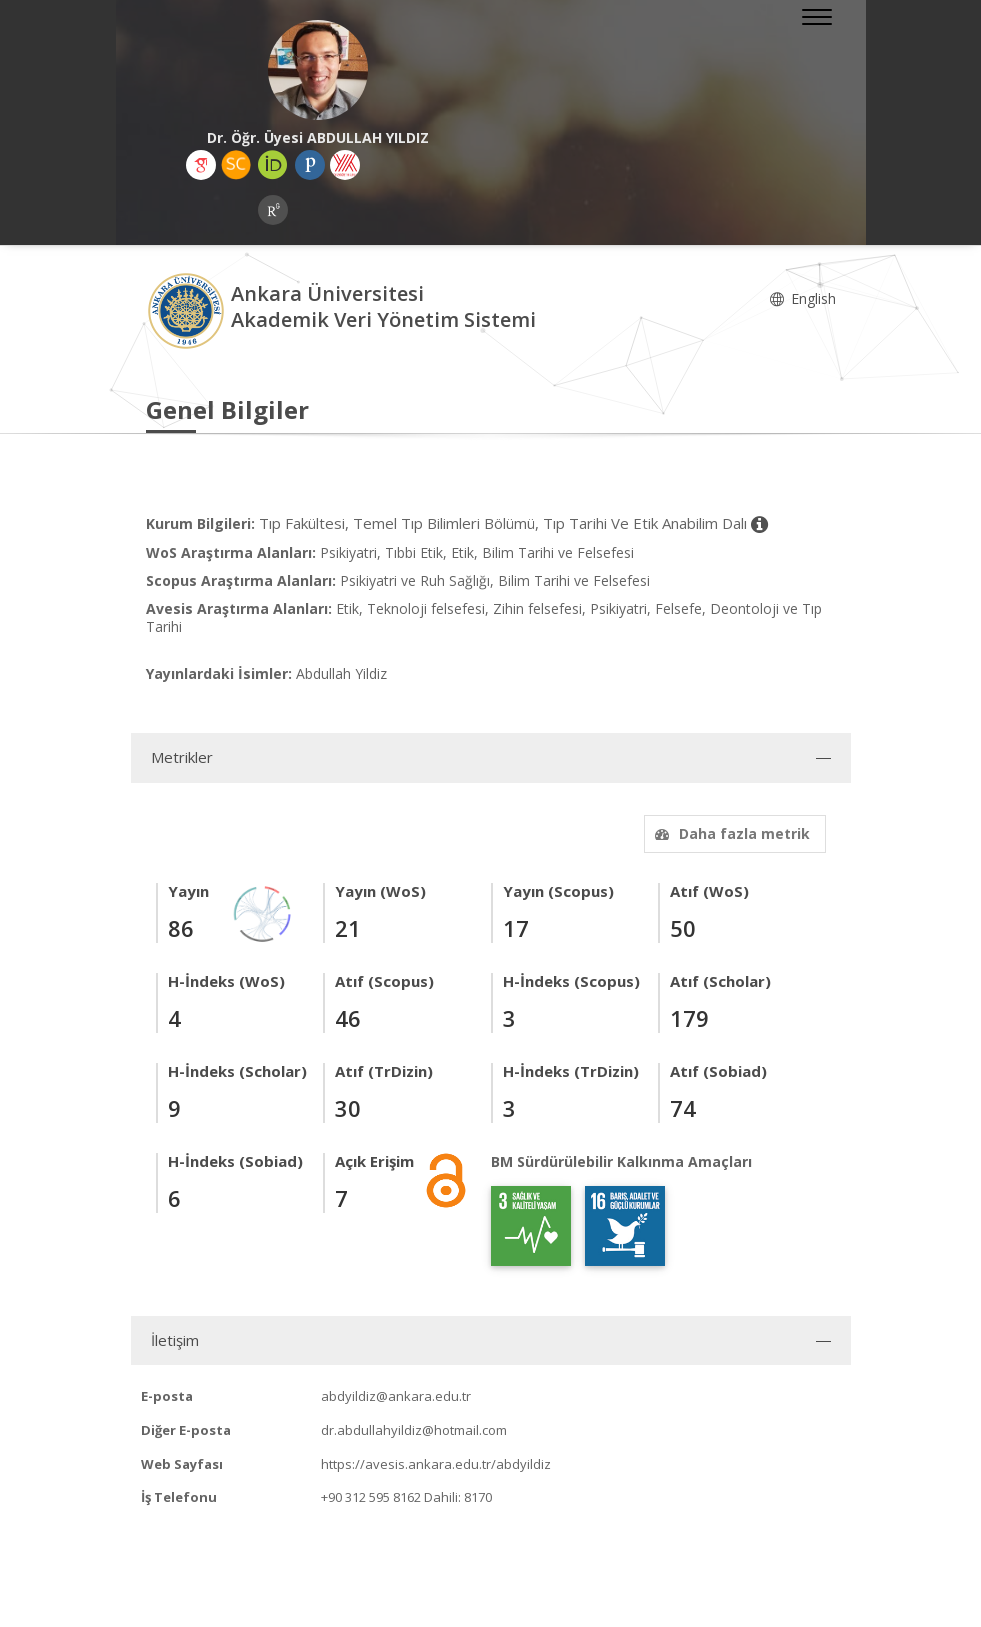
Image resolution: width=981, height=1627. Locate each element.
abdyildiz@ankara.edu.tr (396, 1396)
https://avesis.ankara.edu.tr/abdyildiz (436, 1464)
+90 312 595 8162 (371, 1497)
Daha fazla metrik (730, 833)
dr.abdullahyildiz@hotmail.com (414, 1430)
